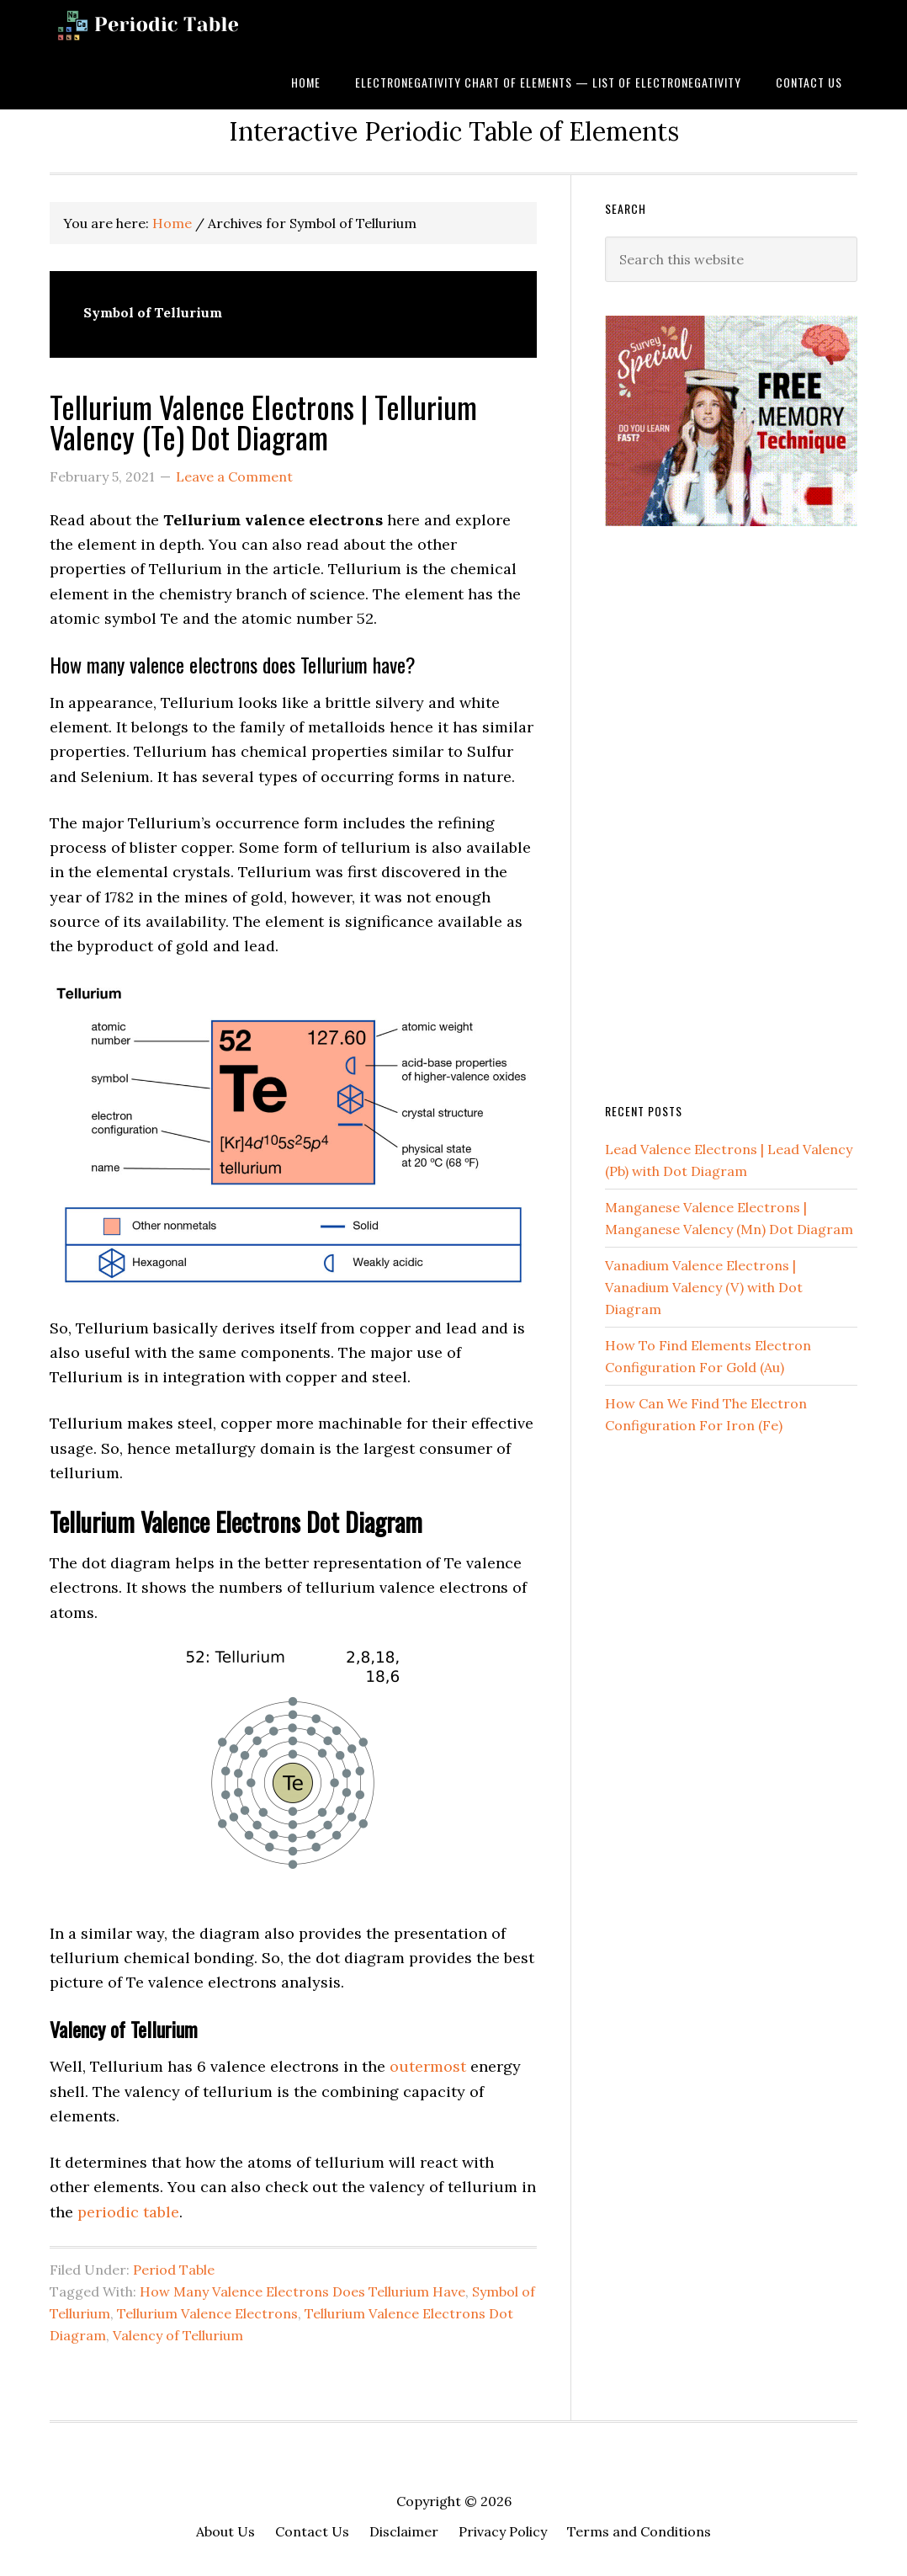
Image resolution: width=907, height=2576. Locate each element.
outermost (428, 2066)
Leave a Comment (234, 476)
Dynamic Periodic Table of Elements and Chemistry (176, 27)
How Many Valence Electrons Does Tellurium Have (302, 2291)
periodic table (128, 2212)
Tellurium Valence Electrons (207, 2313)
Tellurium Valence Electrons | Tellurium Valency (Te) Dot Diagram (263, 421)
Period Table (174, 2269)
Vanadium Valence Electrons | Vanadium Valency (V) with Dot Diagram (704, 1287)
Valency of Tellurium (178, 2335)
